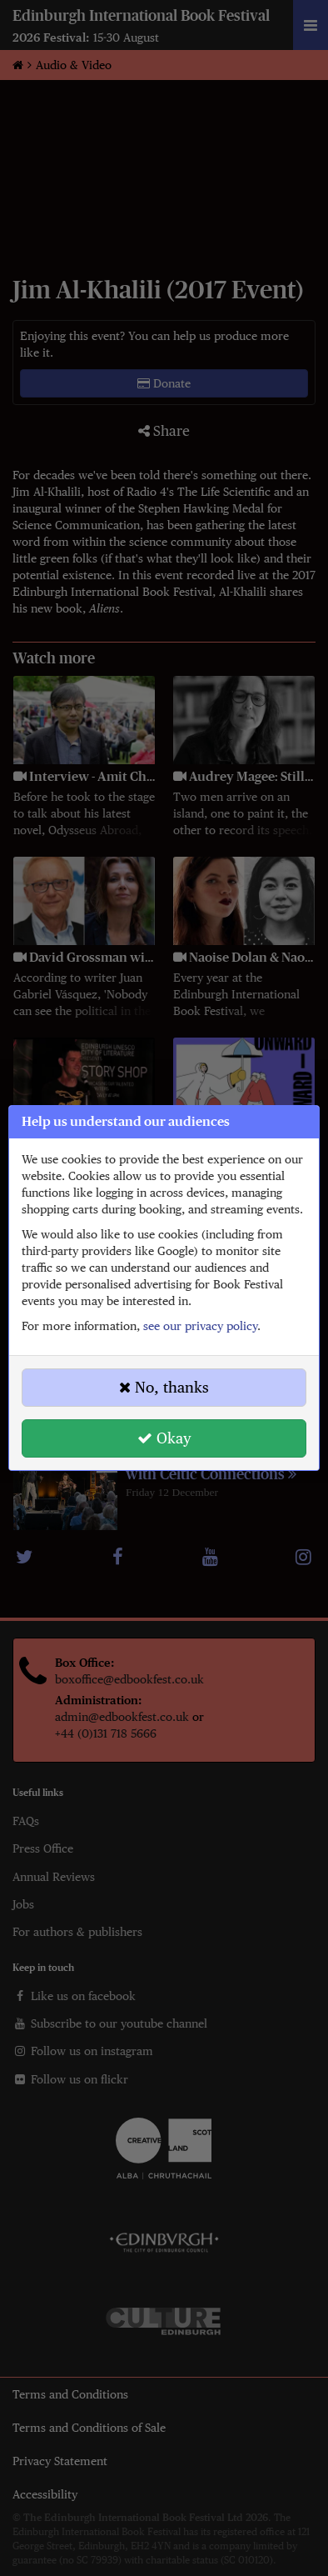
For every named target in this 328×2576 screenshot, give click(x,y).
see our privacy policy (200, 1326)
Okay (164, 1438)
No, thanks (164, 1387)
